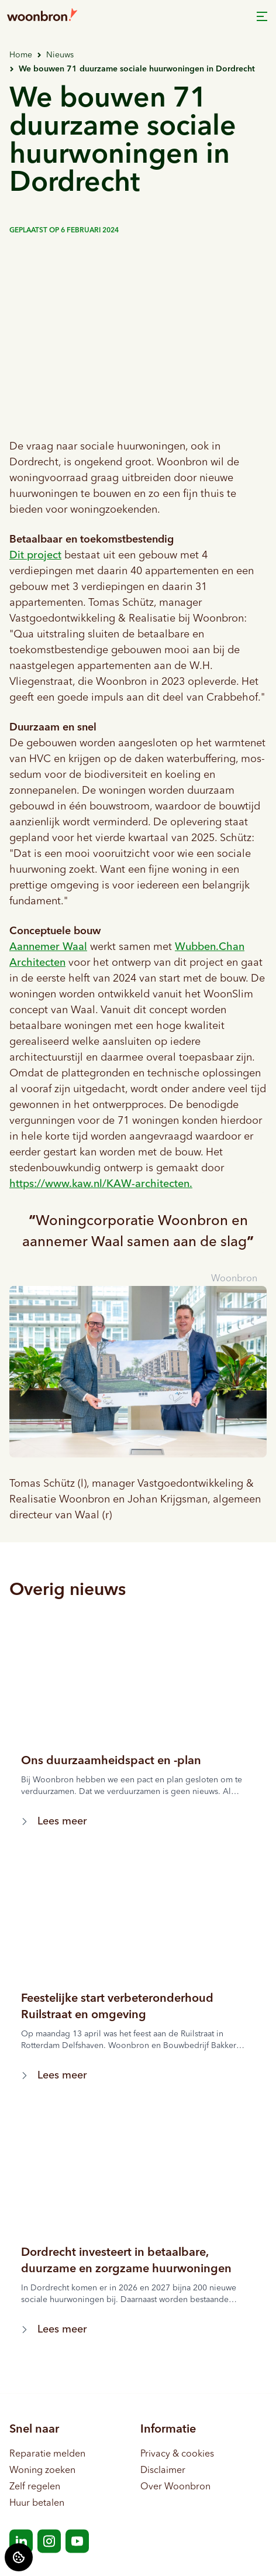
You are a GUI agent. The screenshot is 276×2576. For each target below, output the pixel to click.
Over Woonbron (175, 2487)
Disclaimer (162, 2470)
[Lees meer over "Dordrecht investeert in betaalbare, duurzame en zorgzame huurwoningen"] (138, 2261)
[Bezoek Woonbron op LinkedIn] (21, 2541)
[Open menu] (262, 16)
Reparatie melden (47, 2454)
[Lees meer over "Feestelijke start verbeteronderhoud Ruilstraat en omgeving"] (138, 2007)
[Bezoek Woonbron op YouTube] (77, 2541)
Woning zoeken (42, 2470)
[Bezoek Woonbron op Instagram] (49, 2541)
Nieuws (60, 55)
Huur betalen (36, 2503)
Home (20, 55)
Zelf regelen (34, 2487)
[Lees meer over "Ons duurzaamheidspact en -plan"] (138, 1761)
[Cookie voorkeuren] (19, 2557)
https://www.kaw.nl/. (100, 1184)
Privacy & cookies (177, 2454)
